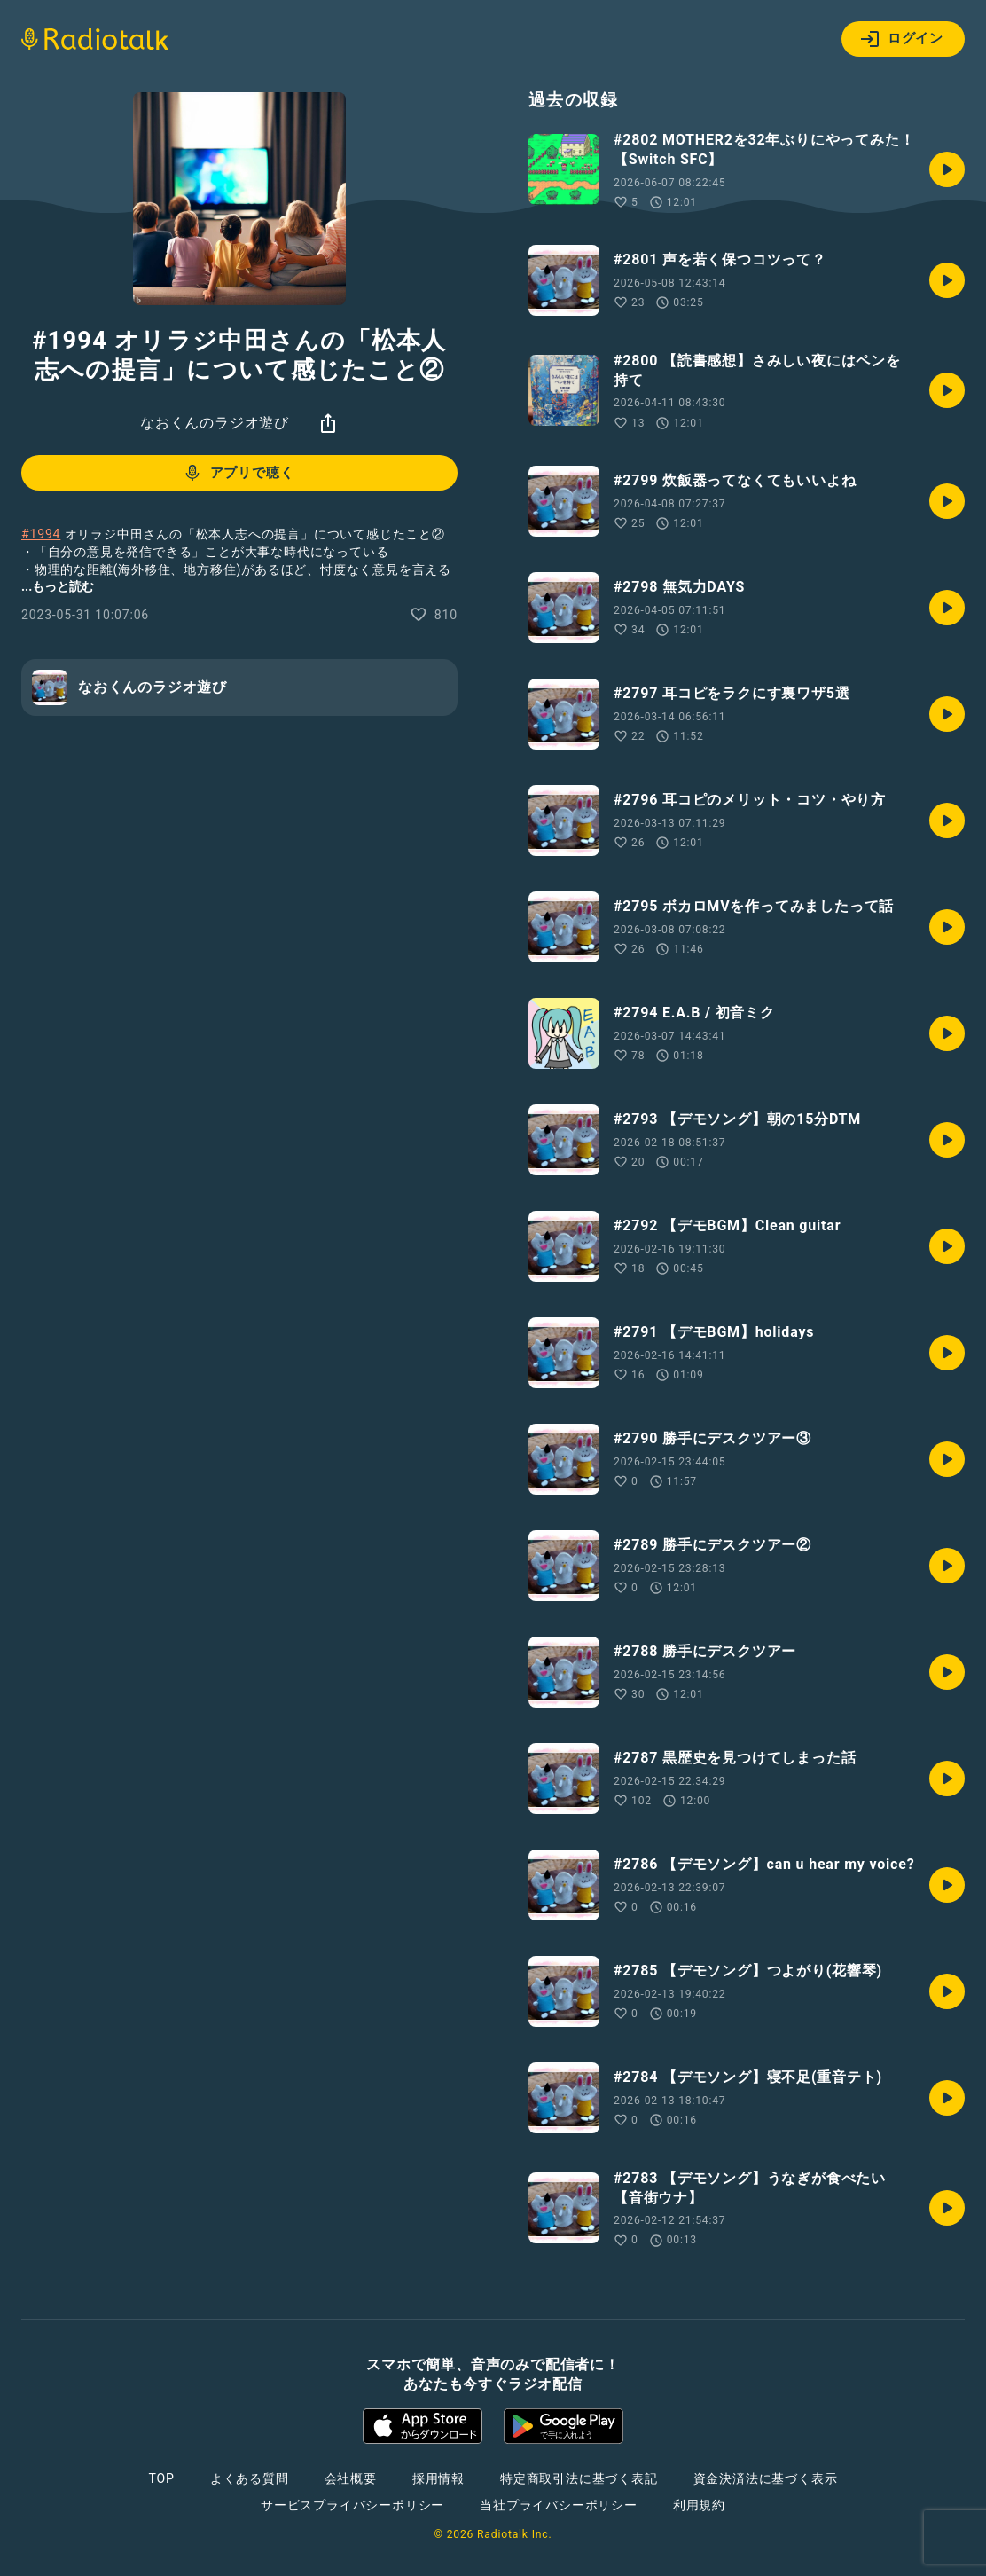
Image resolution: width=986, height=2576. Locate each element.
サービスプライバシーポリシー (352, 2505)
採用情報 (438, 2478)
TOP (162, 2478)
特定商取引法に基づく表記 (579, 2478)
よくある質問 (249, 2478)
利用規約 (699, 2505)
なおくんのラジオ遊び (214, 422)
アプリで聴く (238, 472)
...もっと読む (57, 586)
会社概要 (351, 2478)
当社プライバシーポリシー (559, 2505)
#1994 (40, 534)
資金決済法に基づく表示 (765, 2478)
